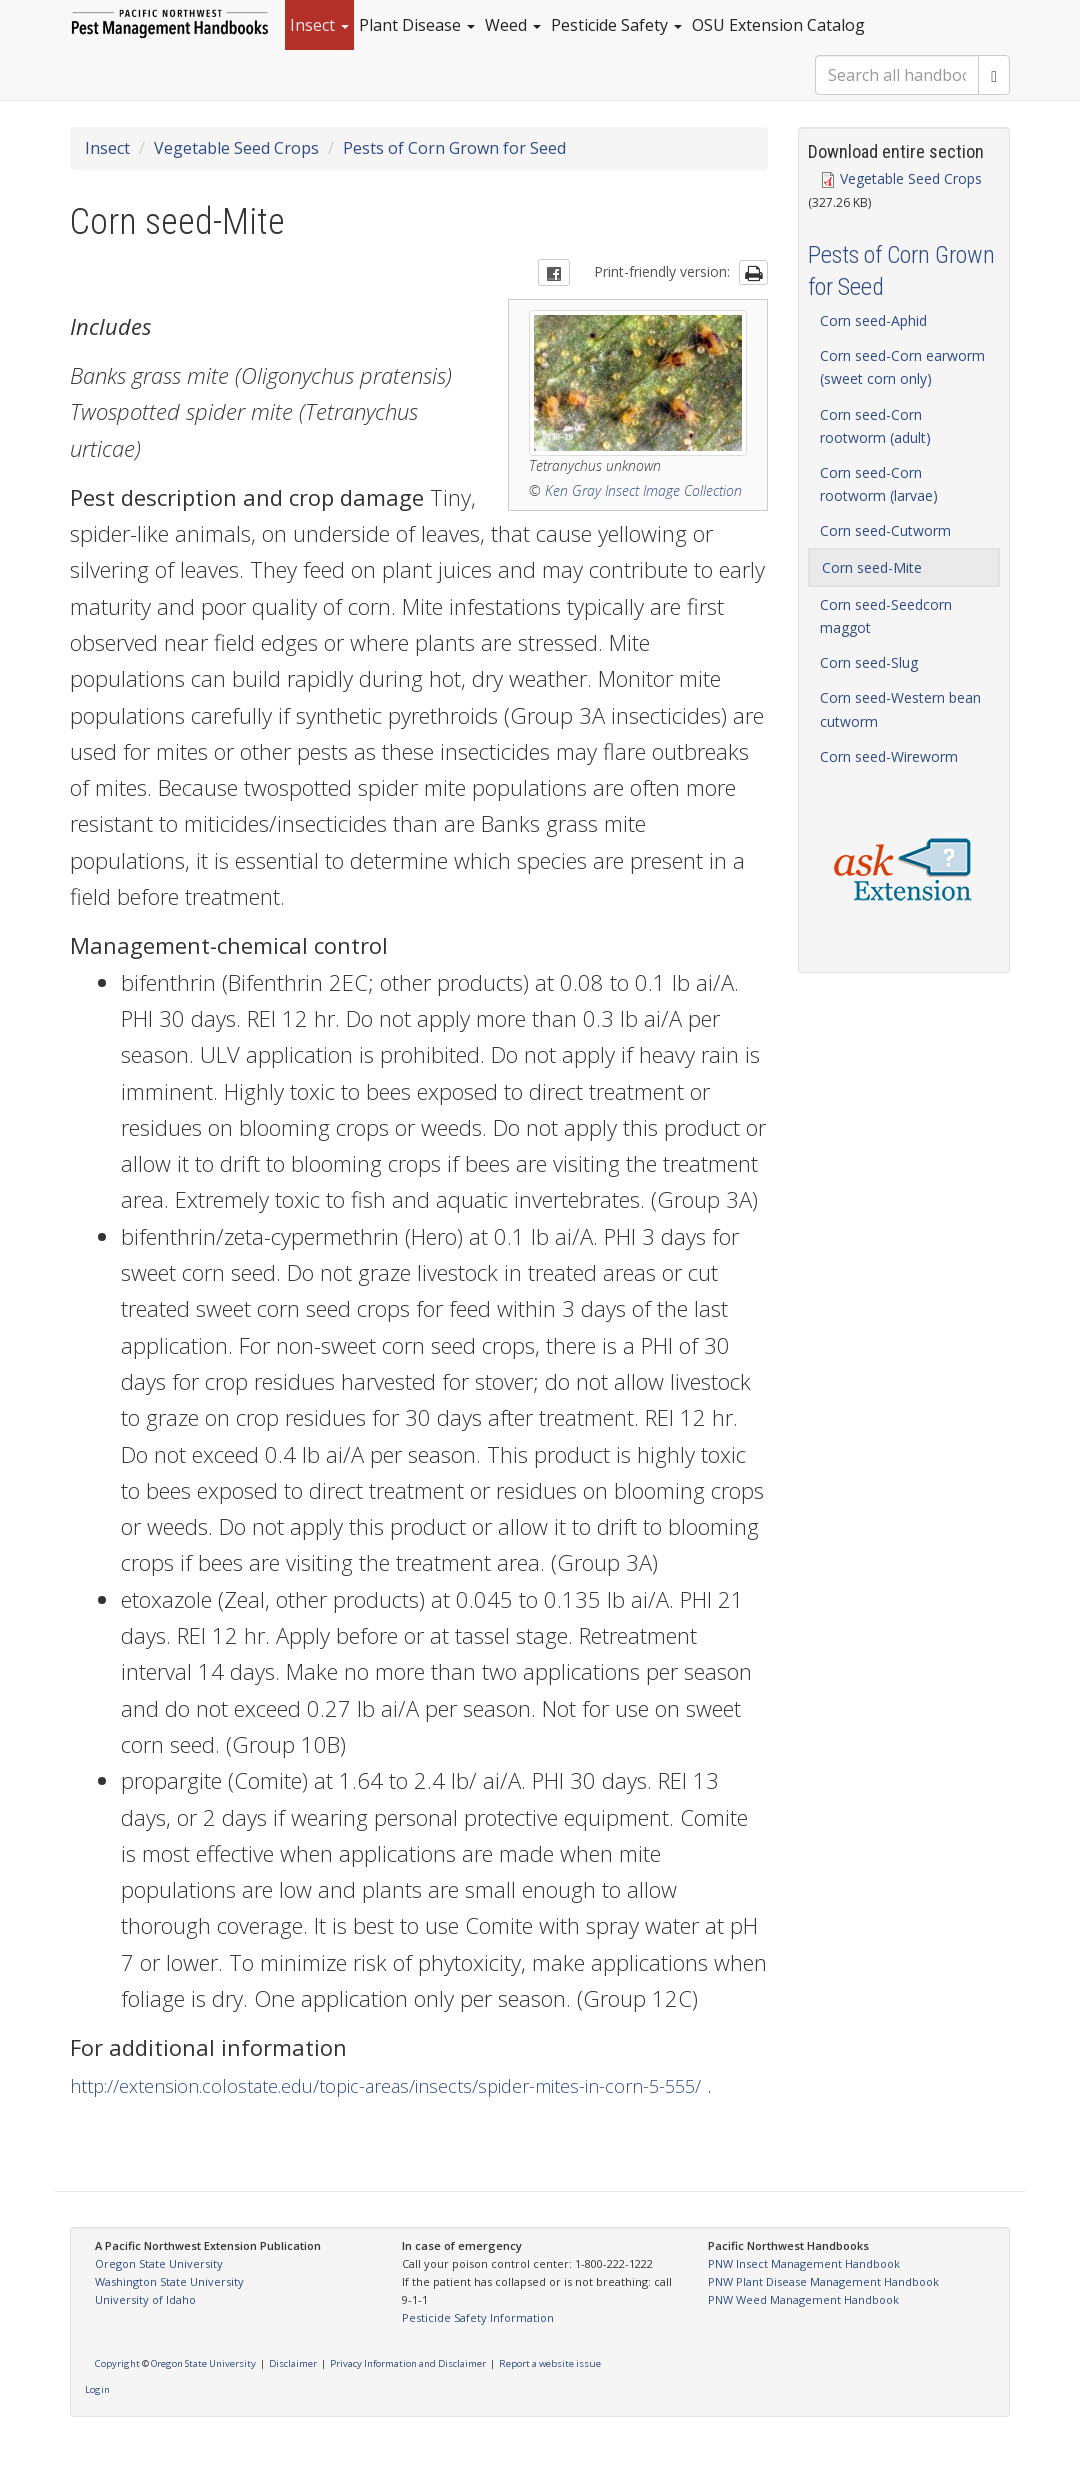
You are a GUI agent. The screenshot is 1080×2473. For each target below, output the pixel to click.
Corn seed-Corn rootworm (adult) (875, 426)
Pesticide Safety (616, 25)
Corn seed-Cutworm (885, 530)
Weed (513, 25)
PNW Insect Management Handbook (804, 2263)
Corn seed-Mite (872, 567)
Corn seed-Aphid (873, 320)
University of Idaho (145, 2299)
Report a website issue (550, 2363)
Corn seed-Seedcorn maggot (886, 616)
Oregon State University (159, 2263)
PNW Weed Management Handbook (803, 2299)
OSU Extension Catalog (778, 25)
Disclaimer (293, 2363)
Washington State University (169, 2281)
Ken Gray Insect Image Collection (643, 490)
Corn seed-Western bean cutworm (900, 709)
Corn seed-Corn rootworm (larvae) (879, 484)
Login (97, 2389)
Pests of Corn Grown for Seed (454, 148)
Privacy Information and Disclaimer (408, 2363)
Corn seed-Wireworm (889, 756)
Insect (319, 25)
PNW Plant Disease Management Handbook (823, 2281)
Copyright (117, 2363)
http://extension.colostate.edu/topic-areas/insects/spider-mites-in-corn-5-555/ (385, 2086)
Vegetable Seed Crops (236, 148)
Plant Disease (417, 25)
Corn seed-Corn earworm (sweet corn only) (902, 367)
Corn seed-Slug (869, 662)
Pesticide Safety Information (478, 2317)
